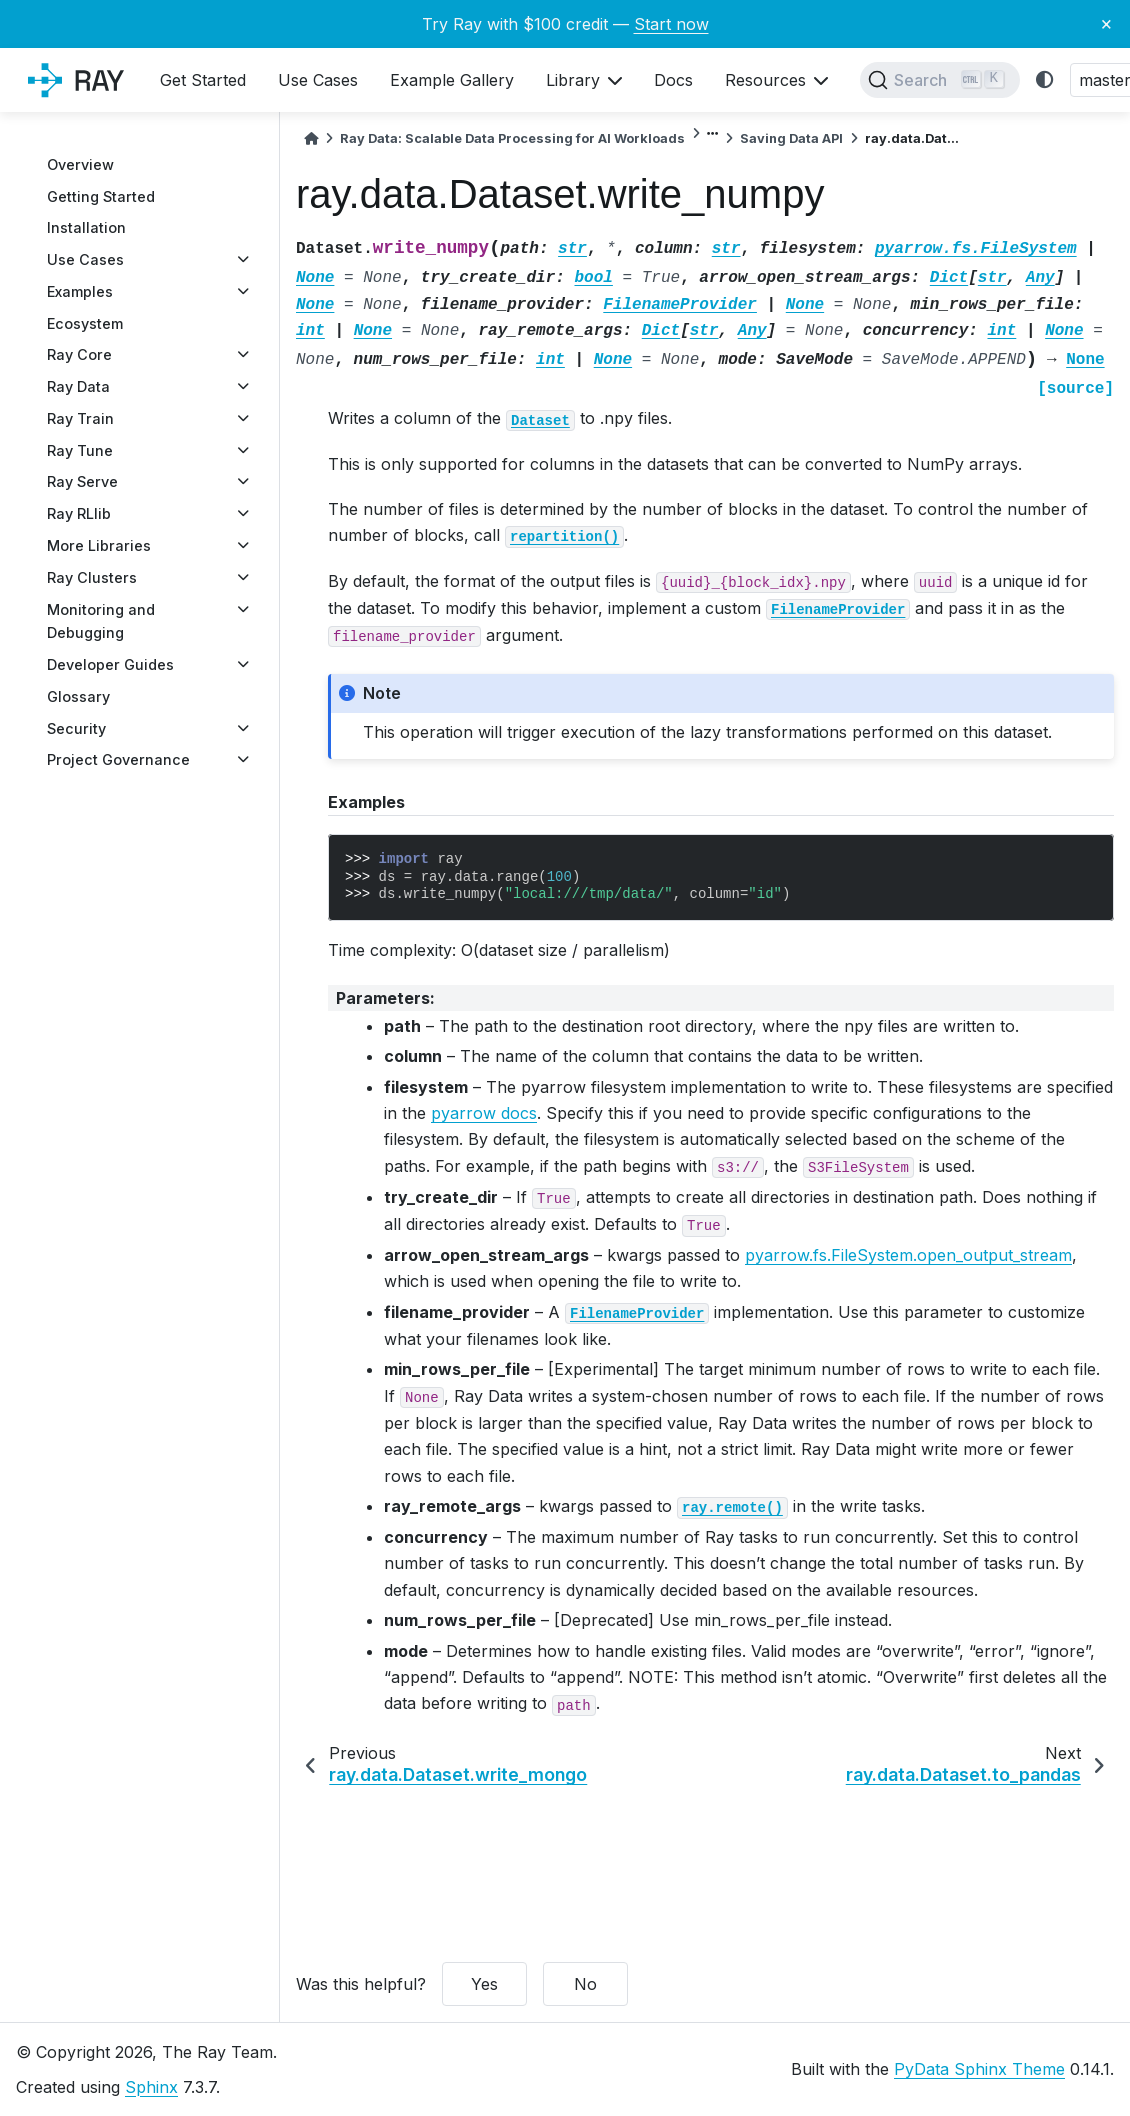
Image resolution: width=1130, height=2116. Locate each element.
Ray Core (79, 354)
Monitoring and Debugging (101, 621)
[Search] (940, 80)
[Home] (311, 138)
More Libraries (99, 545)
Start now (671, 24)
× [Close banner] (1106, 23)
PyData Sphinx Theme (979, 2069)
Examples (80, 291)
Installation (86, 227)
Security (76, 728)
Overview (80, 164)
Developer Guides (110, 664)
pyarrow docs (484, 1113)
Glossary (78, 696)
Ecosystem (85, 323)
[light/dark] (1045, 80)
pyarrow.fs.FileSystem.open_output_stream (908, 1255)
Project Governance (118, 759)
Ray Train (80, 418)
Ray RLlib (79, 513)
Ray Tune (80, 450)
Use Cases (85, 259)
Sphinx (151, 2087)
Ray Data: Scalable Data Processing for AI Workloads (512, 138)
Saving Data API (791, 138)
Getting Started (101, 196)
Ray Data (78, 386)
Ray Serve (82, 481)
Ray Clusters (92, 577)
